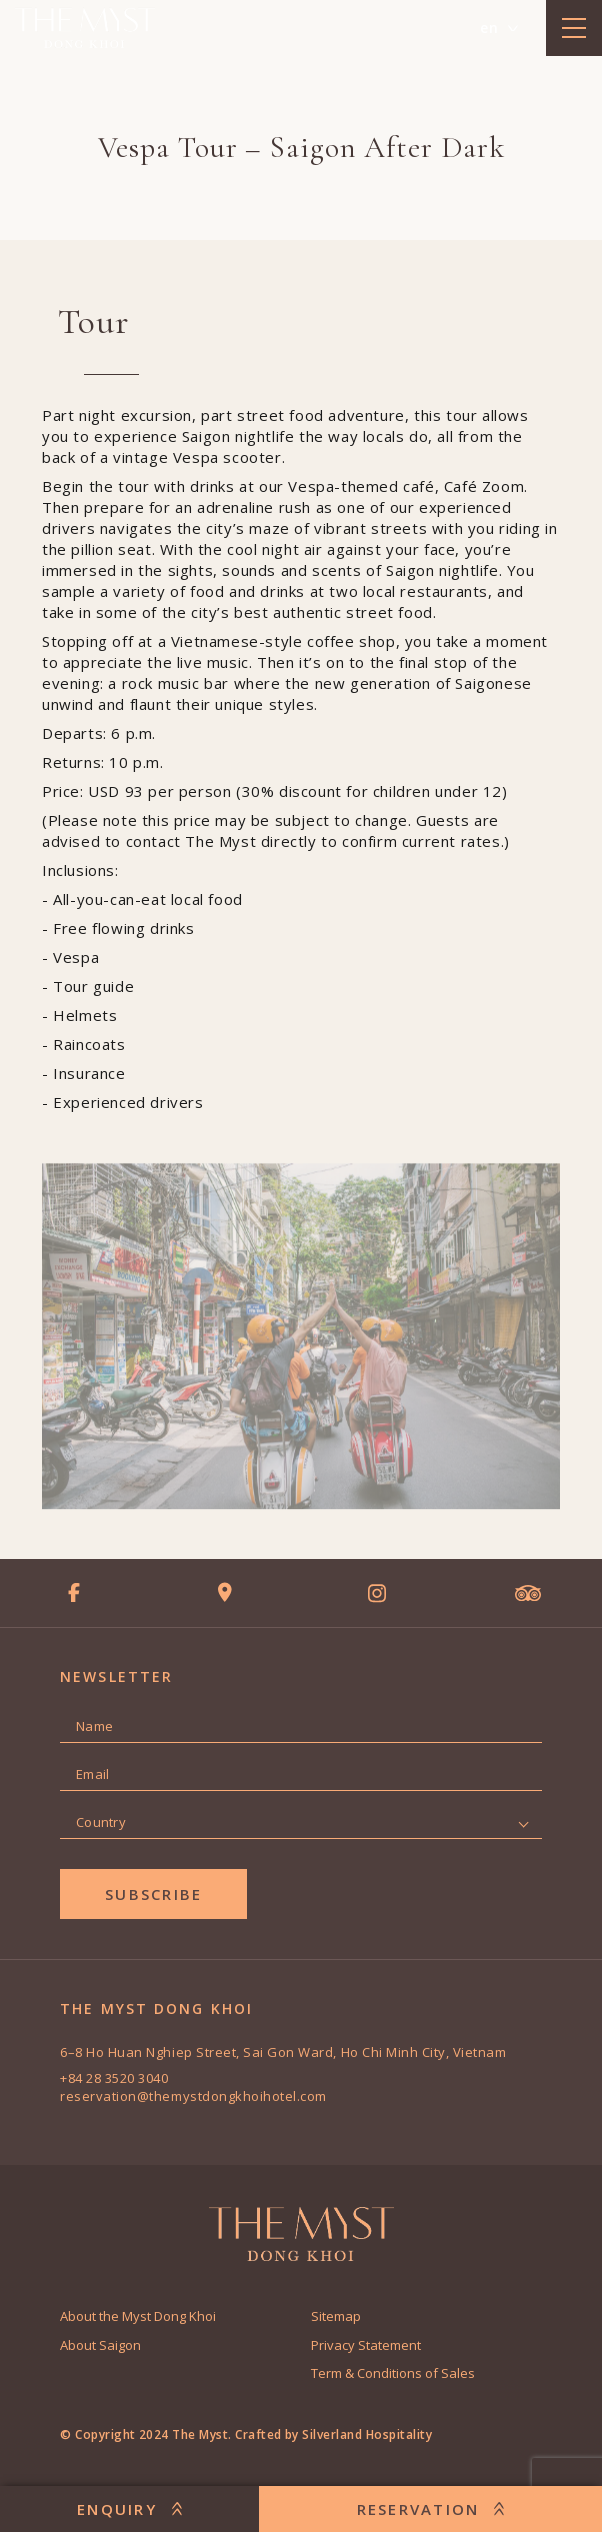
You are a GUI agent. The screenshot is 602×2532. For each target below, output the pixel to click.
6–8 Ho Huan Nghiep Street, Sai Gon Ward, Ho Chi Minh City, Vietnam (283, 2052)
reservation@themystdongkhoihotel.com (193, 2096)
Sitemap (336, 2316)
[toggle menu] (574, 28)
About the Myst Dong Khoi (138, 2316)
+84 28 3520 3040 (114, 2078)
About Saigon (100, 2345)
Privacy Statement (366, 2345)
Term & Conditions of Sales (393, 2373)
